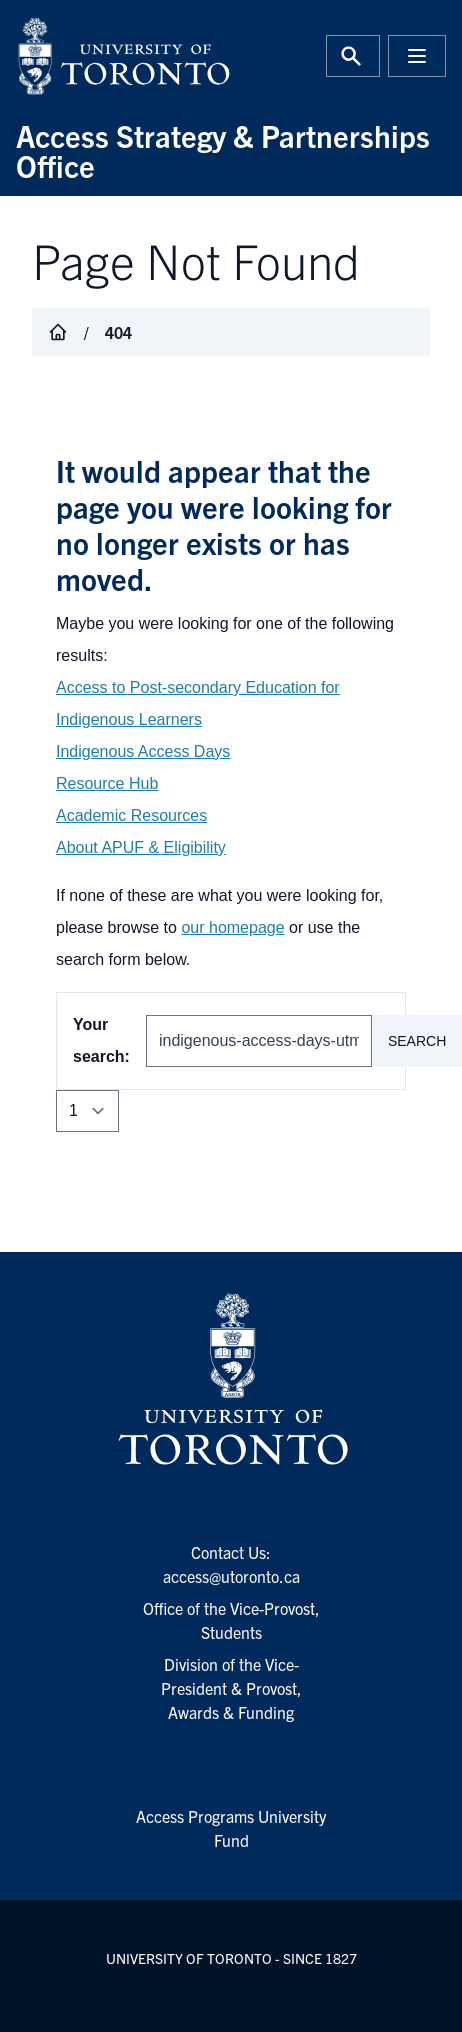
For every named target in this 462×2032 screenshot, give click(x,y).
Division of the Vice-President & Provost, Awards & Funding (231, 1688)
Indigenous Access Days (143, 751)
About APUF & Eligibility (141, 847)
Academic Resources (131, 815)
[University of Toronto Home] (117, 56)
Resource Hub (107, 783)
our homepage (232, 927)
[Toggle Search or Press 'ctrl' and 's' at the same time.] (353, 56)
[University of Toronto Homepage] (231, 1380)
